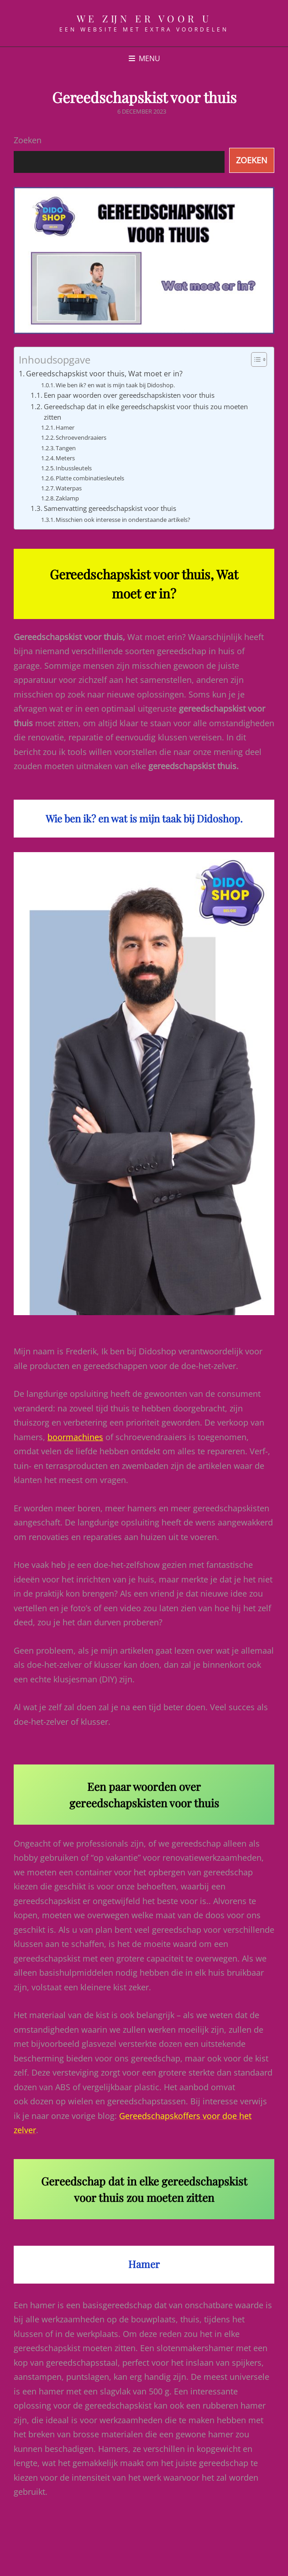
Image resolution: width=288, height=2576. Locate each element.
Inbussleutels (74, 468)
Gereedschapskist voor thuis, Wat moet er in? (104, 374)
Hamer (65, 427)
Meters (65, 458)
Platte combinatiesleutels (90, 478)
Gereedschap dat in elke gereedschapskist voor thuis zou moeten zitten (146, 412)
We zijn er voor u (144, 18)
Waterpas (69, 488)
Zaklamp (67, 498)
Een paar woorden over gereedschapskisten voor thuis (129, 395)
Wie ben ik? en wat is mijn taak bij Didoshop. (115, 385)
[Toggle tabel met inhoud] (254, 359)
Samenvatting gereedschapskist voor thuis (110, 508)
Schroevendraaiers (81, 437)
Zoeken (28, 140)
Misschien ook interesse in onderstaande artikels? (123, 519)
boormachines (75, 1436)
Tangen (66, 448)
